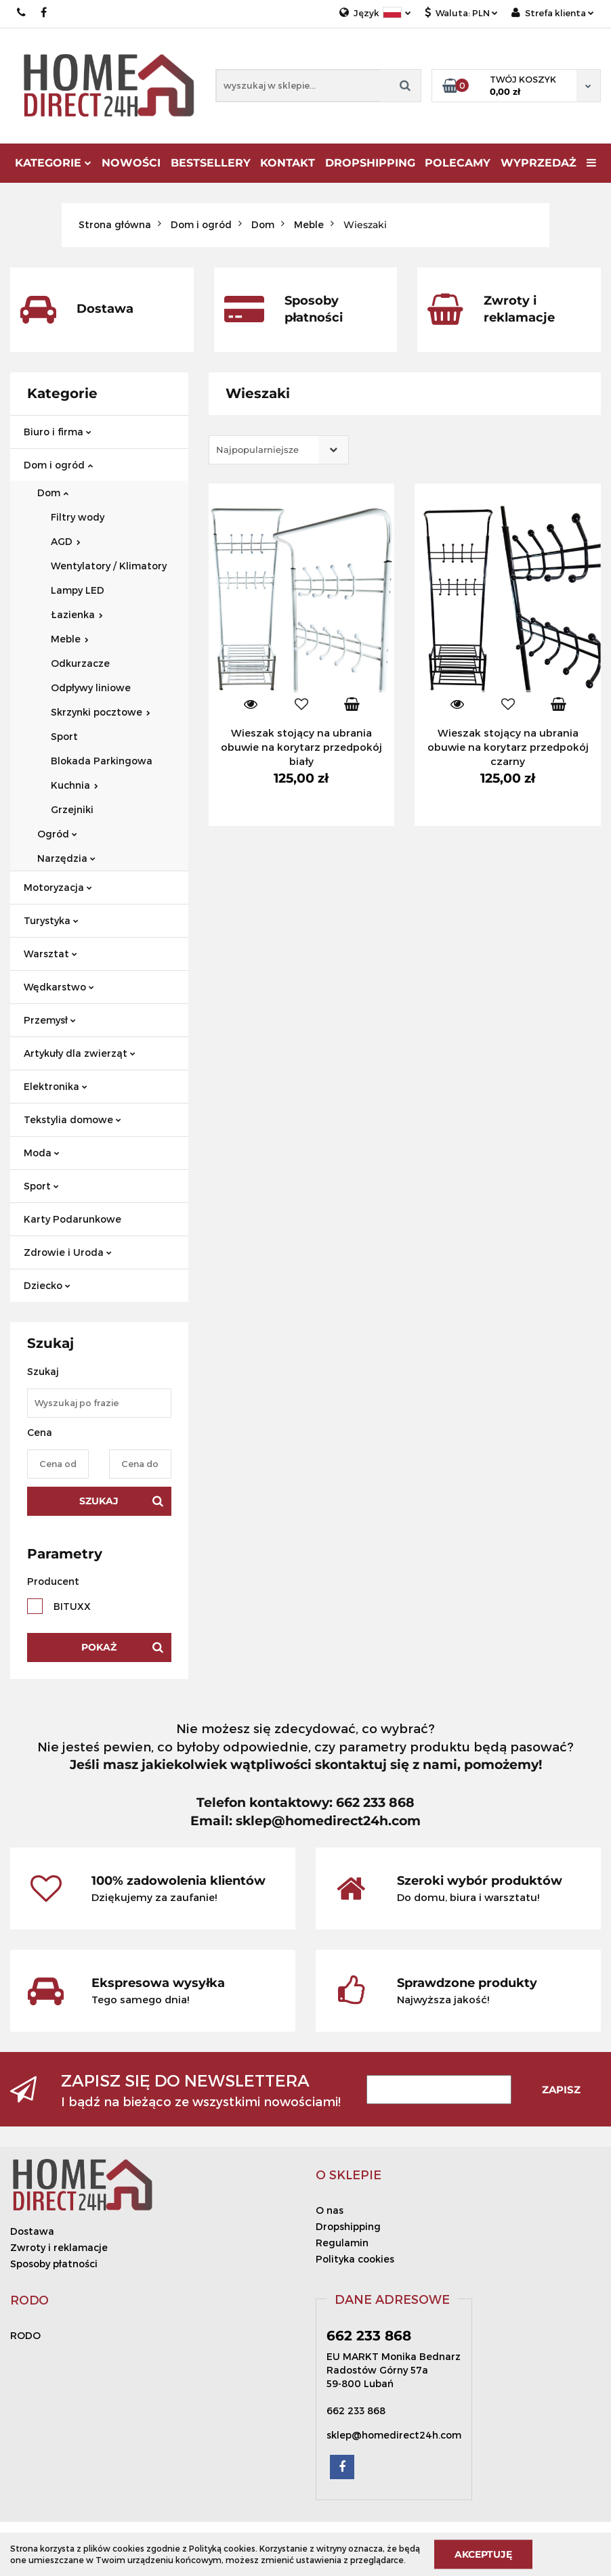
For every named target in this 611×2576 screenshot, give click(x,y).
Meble (70, 639)
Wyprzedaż (538, 162)
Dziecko (47, 1285)
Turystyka (51, 920)
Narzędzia (66, 858)
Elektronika (55, 1086)
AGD (66, 541)
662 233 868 (22, 12)
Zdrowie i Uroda (68, 1252)
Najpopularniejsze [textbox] (257, 449)
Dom (52, 492)
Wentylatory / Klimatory (109, 565)
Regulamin (342, 2242)
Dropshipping (348, 2226)
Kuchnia (74, 785)
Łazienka (77, 614)
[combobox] (279, 449)
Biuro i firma (57, 431)
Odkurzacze (80, 663)
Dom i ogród (58, 465)
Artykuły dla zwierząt (79, 1053)
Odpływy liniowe (91, 687)
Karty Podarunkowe (72, 1219)
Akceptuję (483, 2554)
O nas (329, 2210)
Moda (42, 1152)
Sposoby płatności (54, 2263)
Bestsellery (211, 162)
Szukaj (99, 1501)
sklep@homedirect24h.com (393, 2435)
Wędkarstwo (59, 986)
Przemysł (50, 1020)
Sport (64, 736)
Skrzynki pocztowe (100, 712)
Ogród (57, 833)
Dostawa (32, 2231)
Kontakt (287, 162)
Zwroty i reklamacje (59, 2247)
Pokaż (99, 1647)
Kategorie (53, 162)
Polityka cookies (355, 2259)
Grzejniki (72, 809)
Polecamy (457, 162)
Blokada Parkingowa (101, 760)
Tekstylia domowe (72, 1119)
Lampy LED (77, 590)
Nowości (131, 162)
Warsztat (50, 953)
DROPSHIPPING (370, 162)
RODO (25, 2335)
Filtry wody (77, 517)
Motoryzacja (58, 887)
